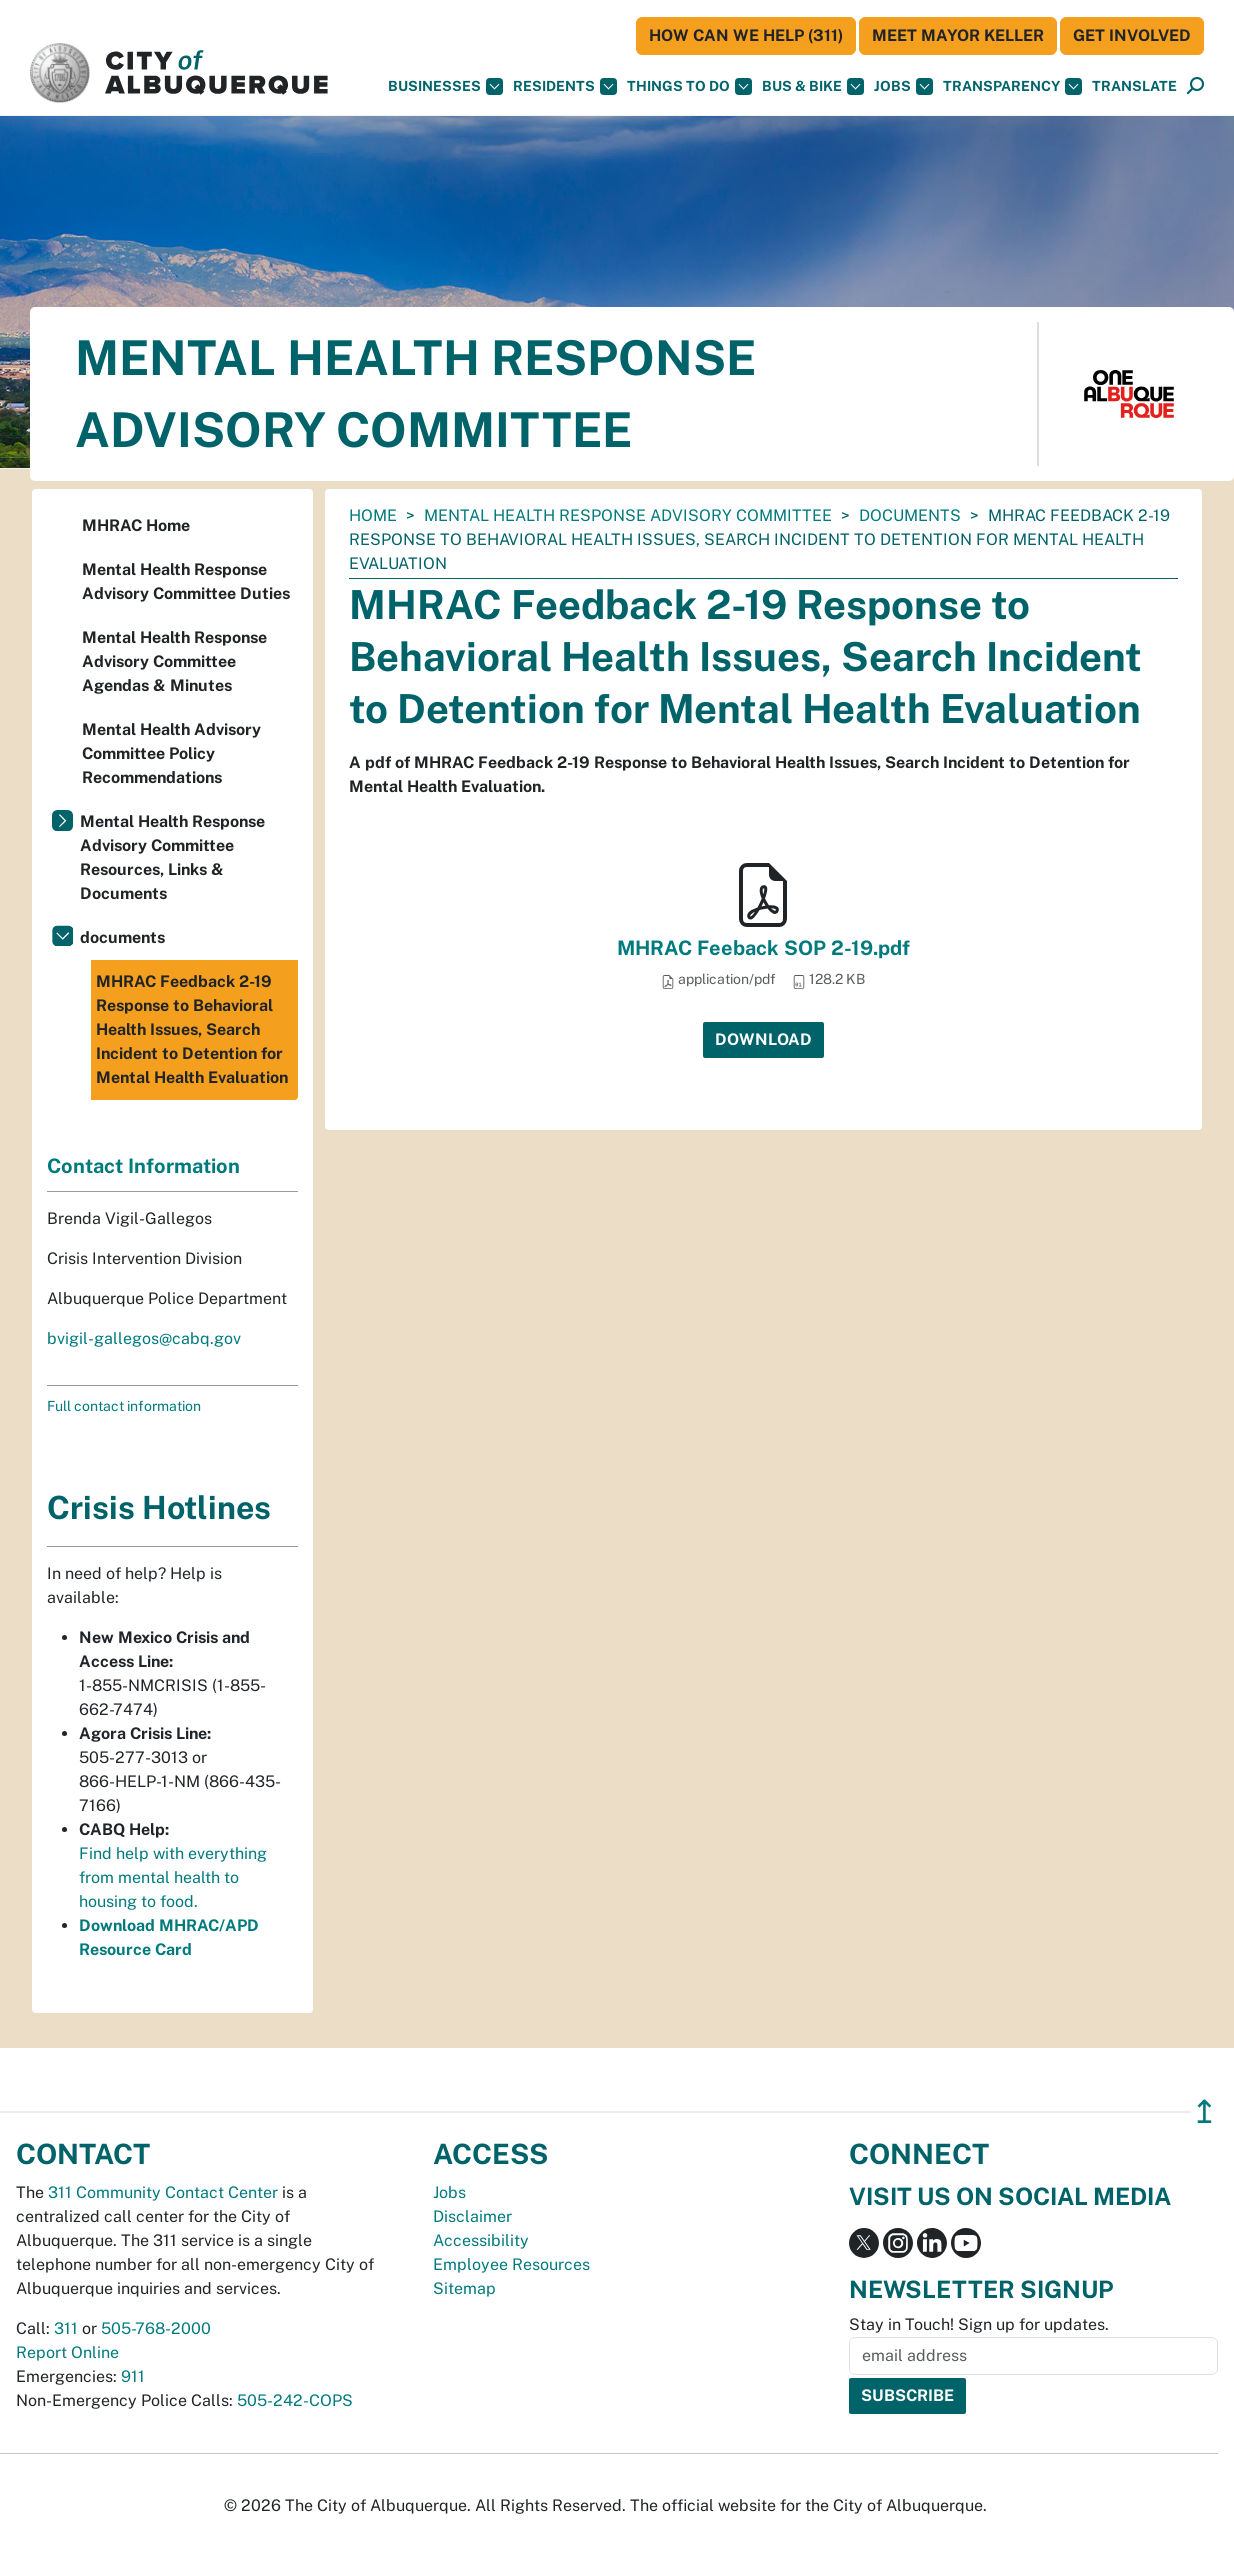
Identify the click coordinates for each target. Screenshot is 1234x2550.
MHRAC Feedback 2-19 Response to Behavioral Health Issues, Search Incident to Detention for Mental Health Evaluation (192, 1029)
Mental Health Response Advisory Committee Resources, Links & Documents (172, 857)
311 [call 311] (66, 2328)
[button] (1134, 86)
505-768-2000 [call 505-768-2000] (156, 2328)
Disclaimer (472, 2216)
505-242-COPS (295, 2400)
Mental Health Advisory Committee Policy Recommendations (171, 753)
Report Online (67, 2352)
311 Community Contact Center (163, 2192)
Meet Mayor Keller (958, 35)
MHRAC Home (136, 525)
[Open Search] (1195, 86)
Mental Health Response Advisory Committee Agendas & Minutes (174, 661)
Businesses (445, 86)
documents (910, 515)
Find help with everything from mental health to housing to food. (173, 1877)
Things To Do (689, 86)
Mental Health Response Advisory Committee (628, 515)
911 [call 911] (133, 2376)
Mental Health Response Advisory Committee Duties (186, 581)
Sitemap (464, 2288)
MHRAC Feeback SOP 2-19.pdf (763, 948)
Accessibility (481, 2240)
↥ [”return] (1204, 2111)
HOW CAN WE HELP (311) (746, 35)
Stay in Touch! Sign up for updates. (979, 2324)
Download (763, 1039)
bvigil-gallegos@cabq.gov (144, 1338)
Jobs (903, 86)
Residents (565, 86)
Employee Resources (511, 2264)
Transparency (1012, 86)
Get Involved (1132, 35)
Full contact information (124, 1406)
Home (373, 515)
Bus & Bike (813, 86)
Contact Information (143, 1166)
